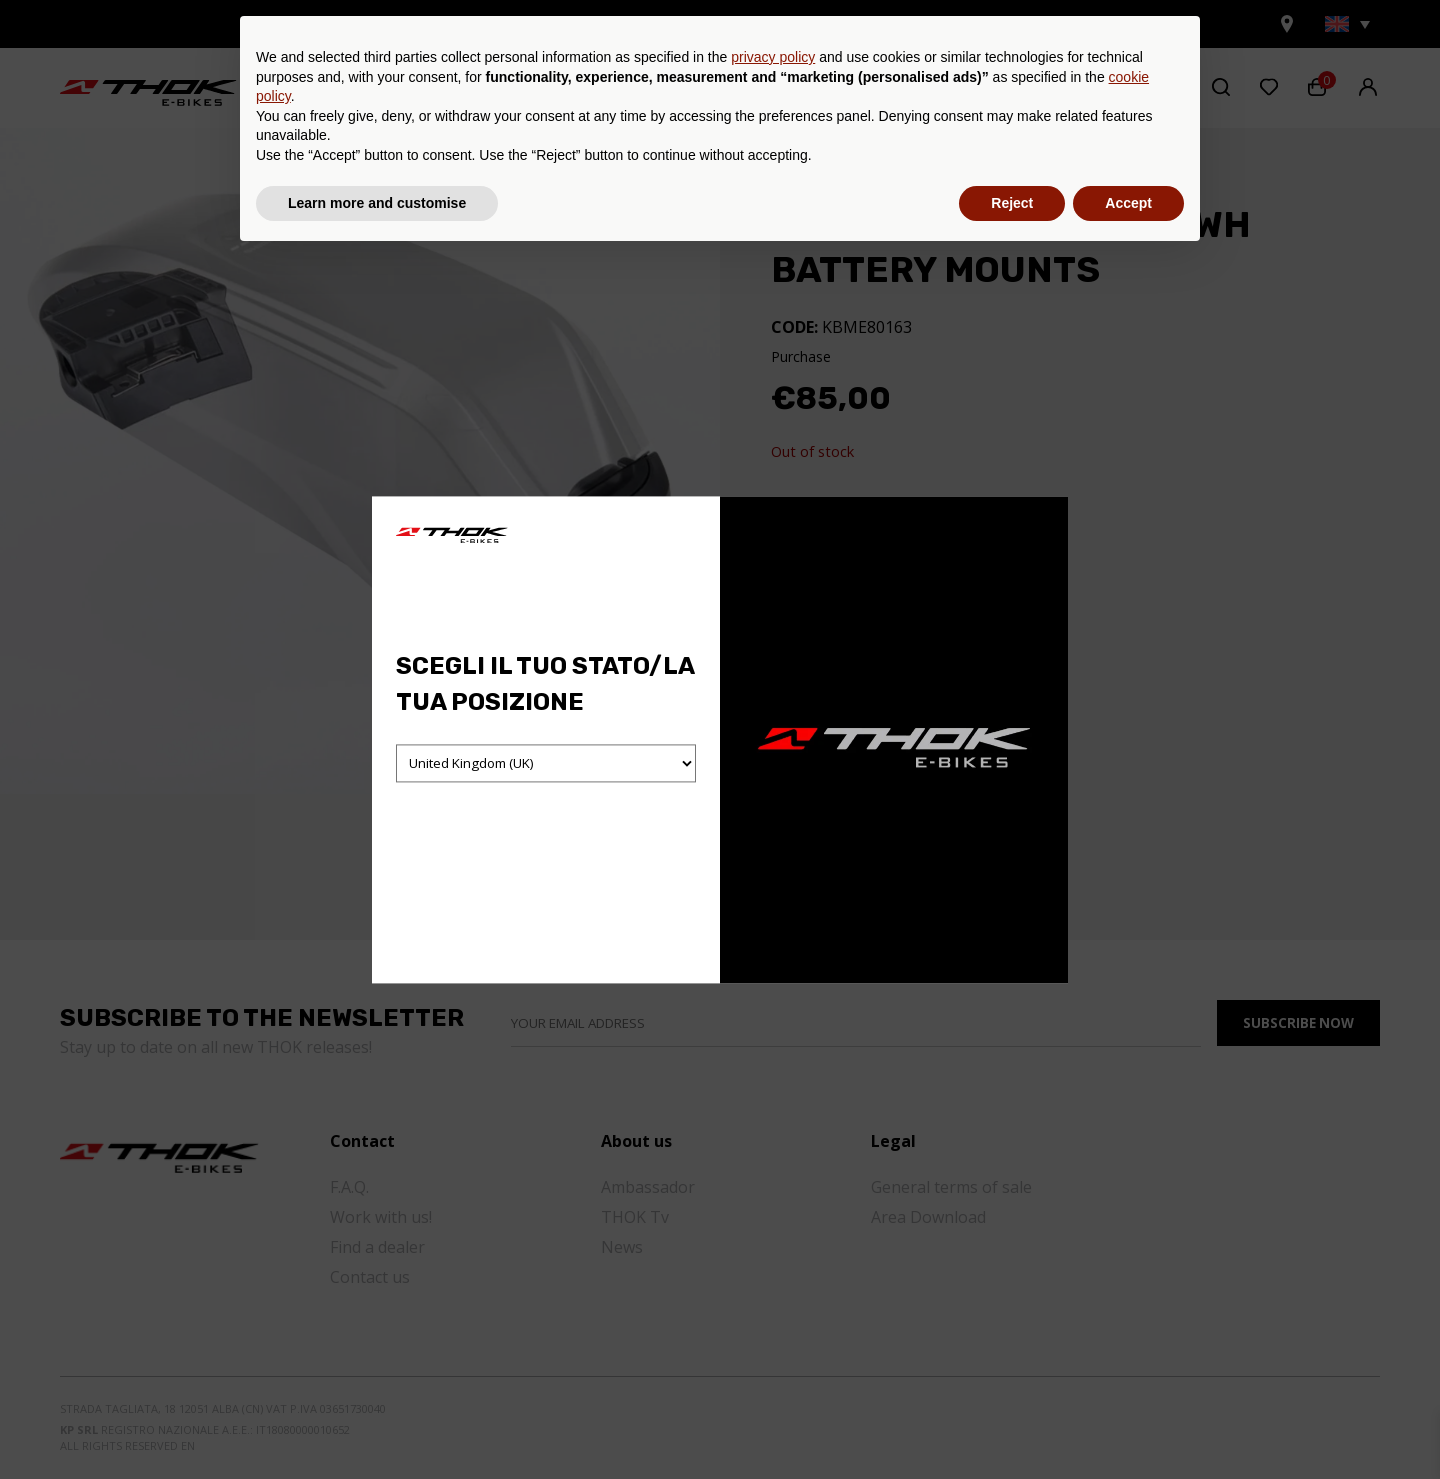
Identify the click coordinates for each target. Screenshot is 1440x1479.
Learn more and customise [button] (377, 1424)
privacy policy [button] (773, 1279)
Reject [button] (1012, 1424)
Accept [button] (1128, 1424)
